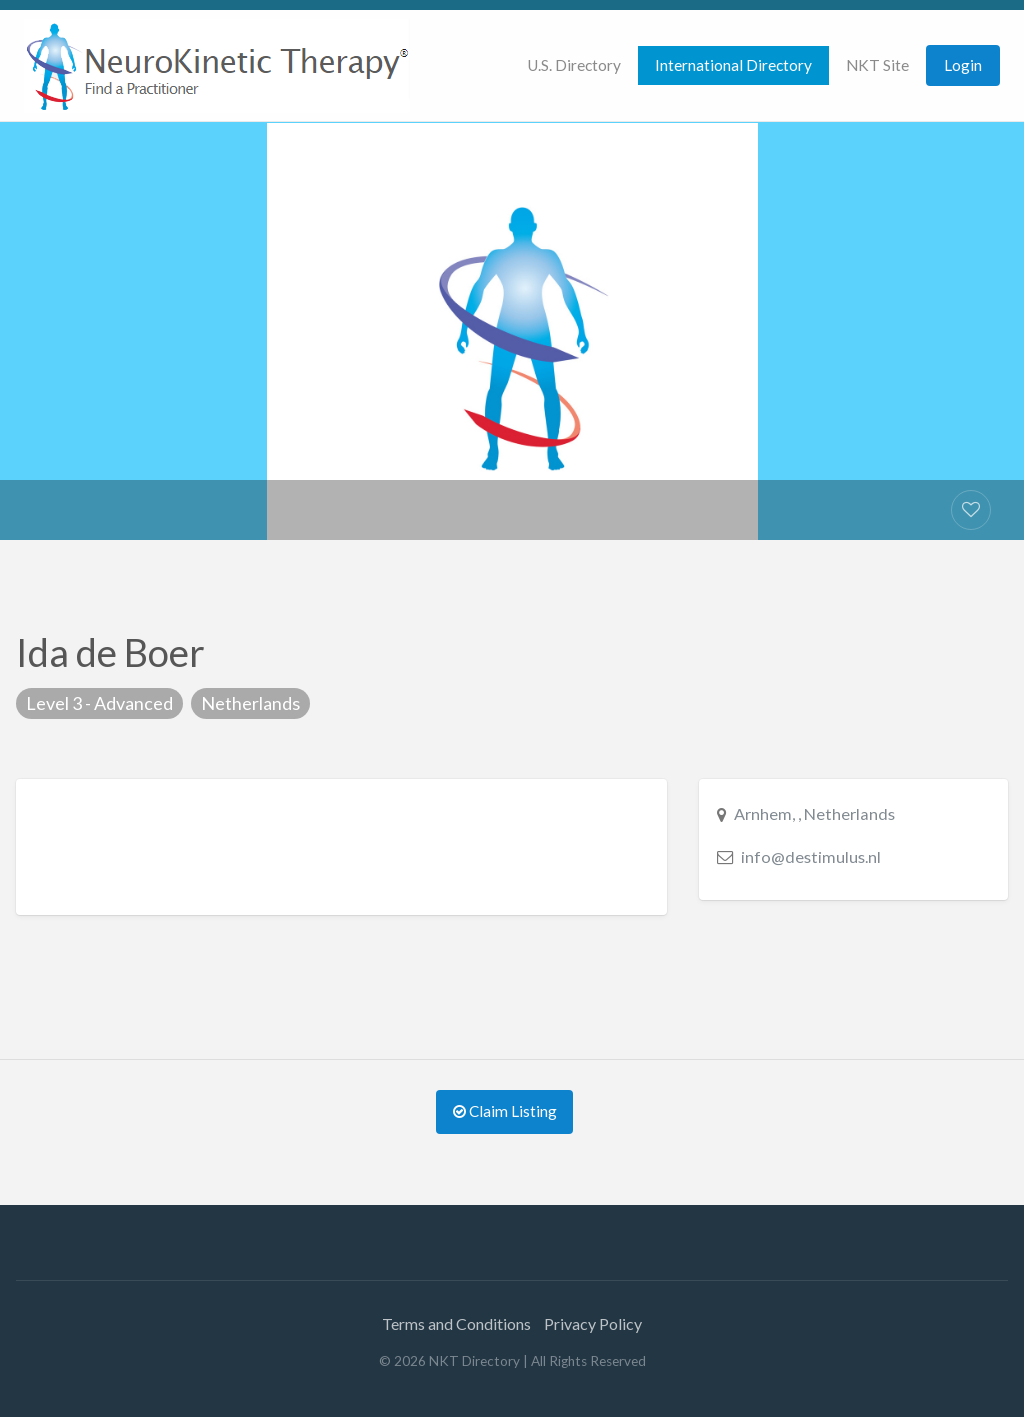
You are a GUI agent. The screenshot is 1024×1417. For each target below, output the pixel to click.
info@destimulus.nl (811, 856)
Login (963, 65)
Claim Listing (505, 1111)
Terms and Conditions (456, 1323)
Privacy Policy (593, 1323)
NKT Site (877, 65)
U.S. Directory (574, 65)
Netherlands (250, 703)
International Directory (733, 65)
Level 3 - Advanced (99, 703)
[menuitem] (574, 65)
